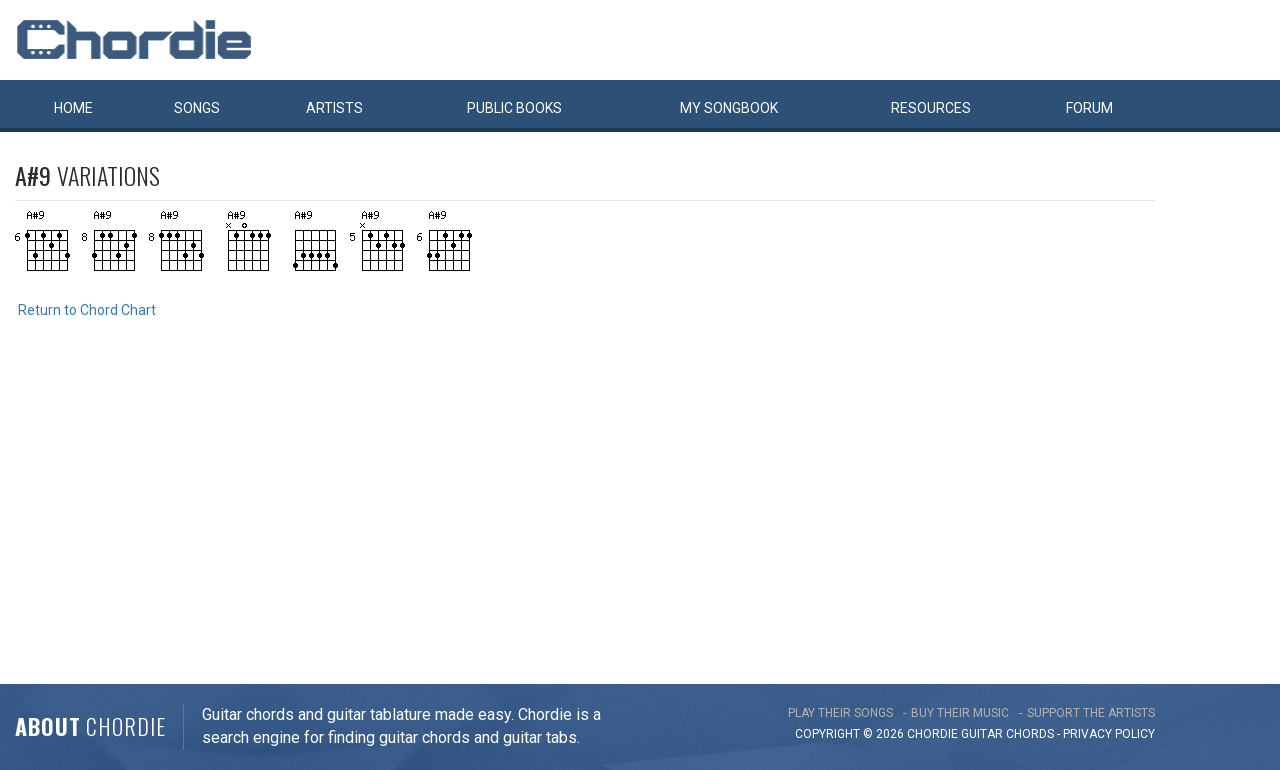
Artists (334, 108)
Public (514, 108)
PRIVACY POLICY (1109, 734)
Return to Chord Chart (87, 310)
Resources (931, 108)
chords (1030, 734)
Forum (1089, 108)
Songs (197, 108)
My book (729, 108)
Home (73, 108)
